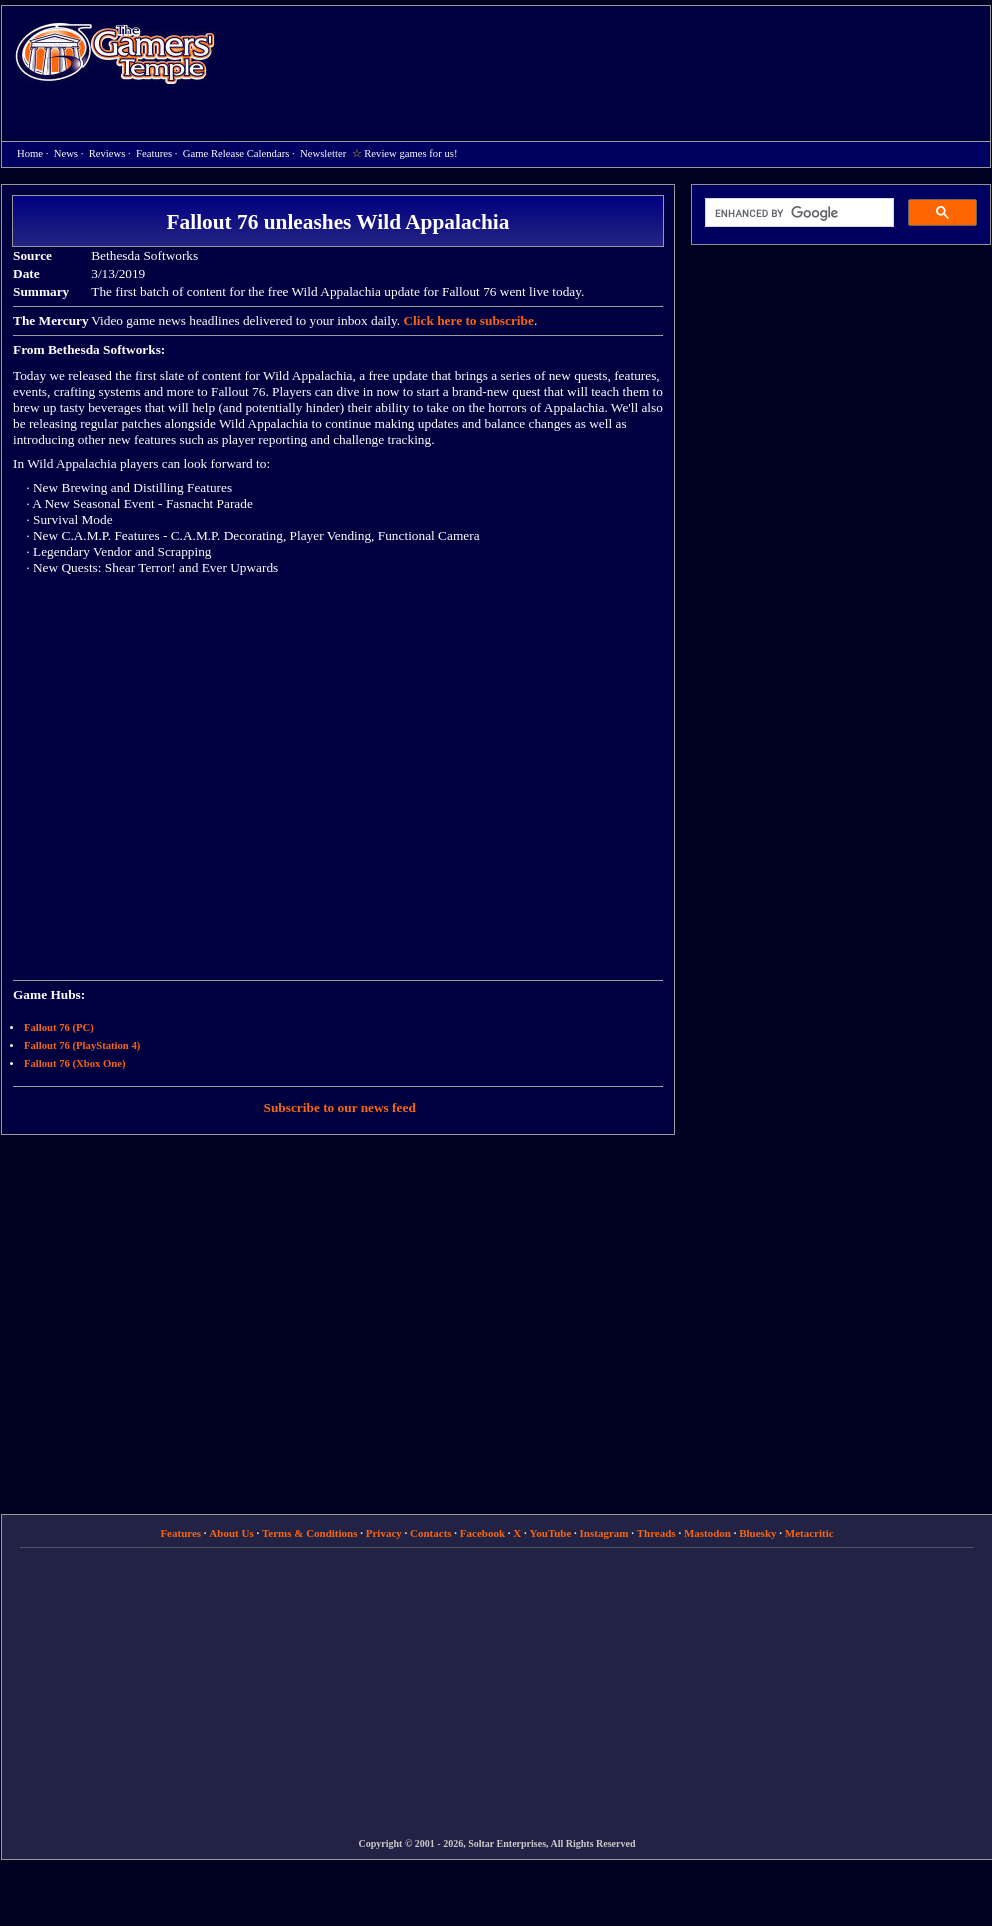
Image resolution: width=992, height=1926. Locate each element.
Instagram (604, 1533)
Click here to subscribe (468, 320)
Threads (656, 1533)
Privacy (384, 1533)
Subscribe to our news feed (340, 1107)
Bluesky (757, 1533)
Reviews (107, 153)
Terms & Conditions (310, 1533)
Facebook (482, 1533)
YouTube (551, 1533)
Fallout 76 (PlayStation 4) (82, 1045)
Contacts (431, 1533)
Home (115, 52)
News (66, 153)
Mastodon (707, 1533)
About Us (231, 1533)
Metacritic (809, 1533)
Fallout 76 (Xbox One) (75, 1063)
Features (154, 153)
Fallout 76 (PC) (59, 1027)
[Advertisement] (510, 151)
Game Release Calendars (236, 153)
